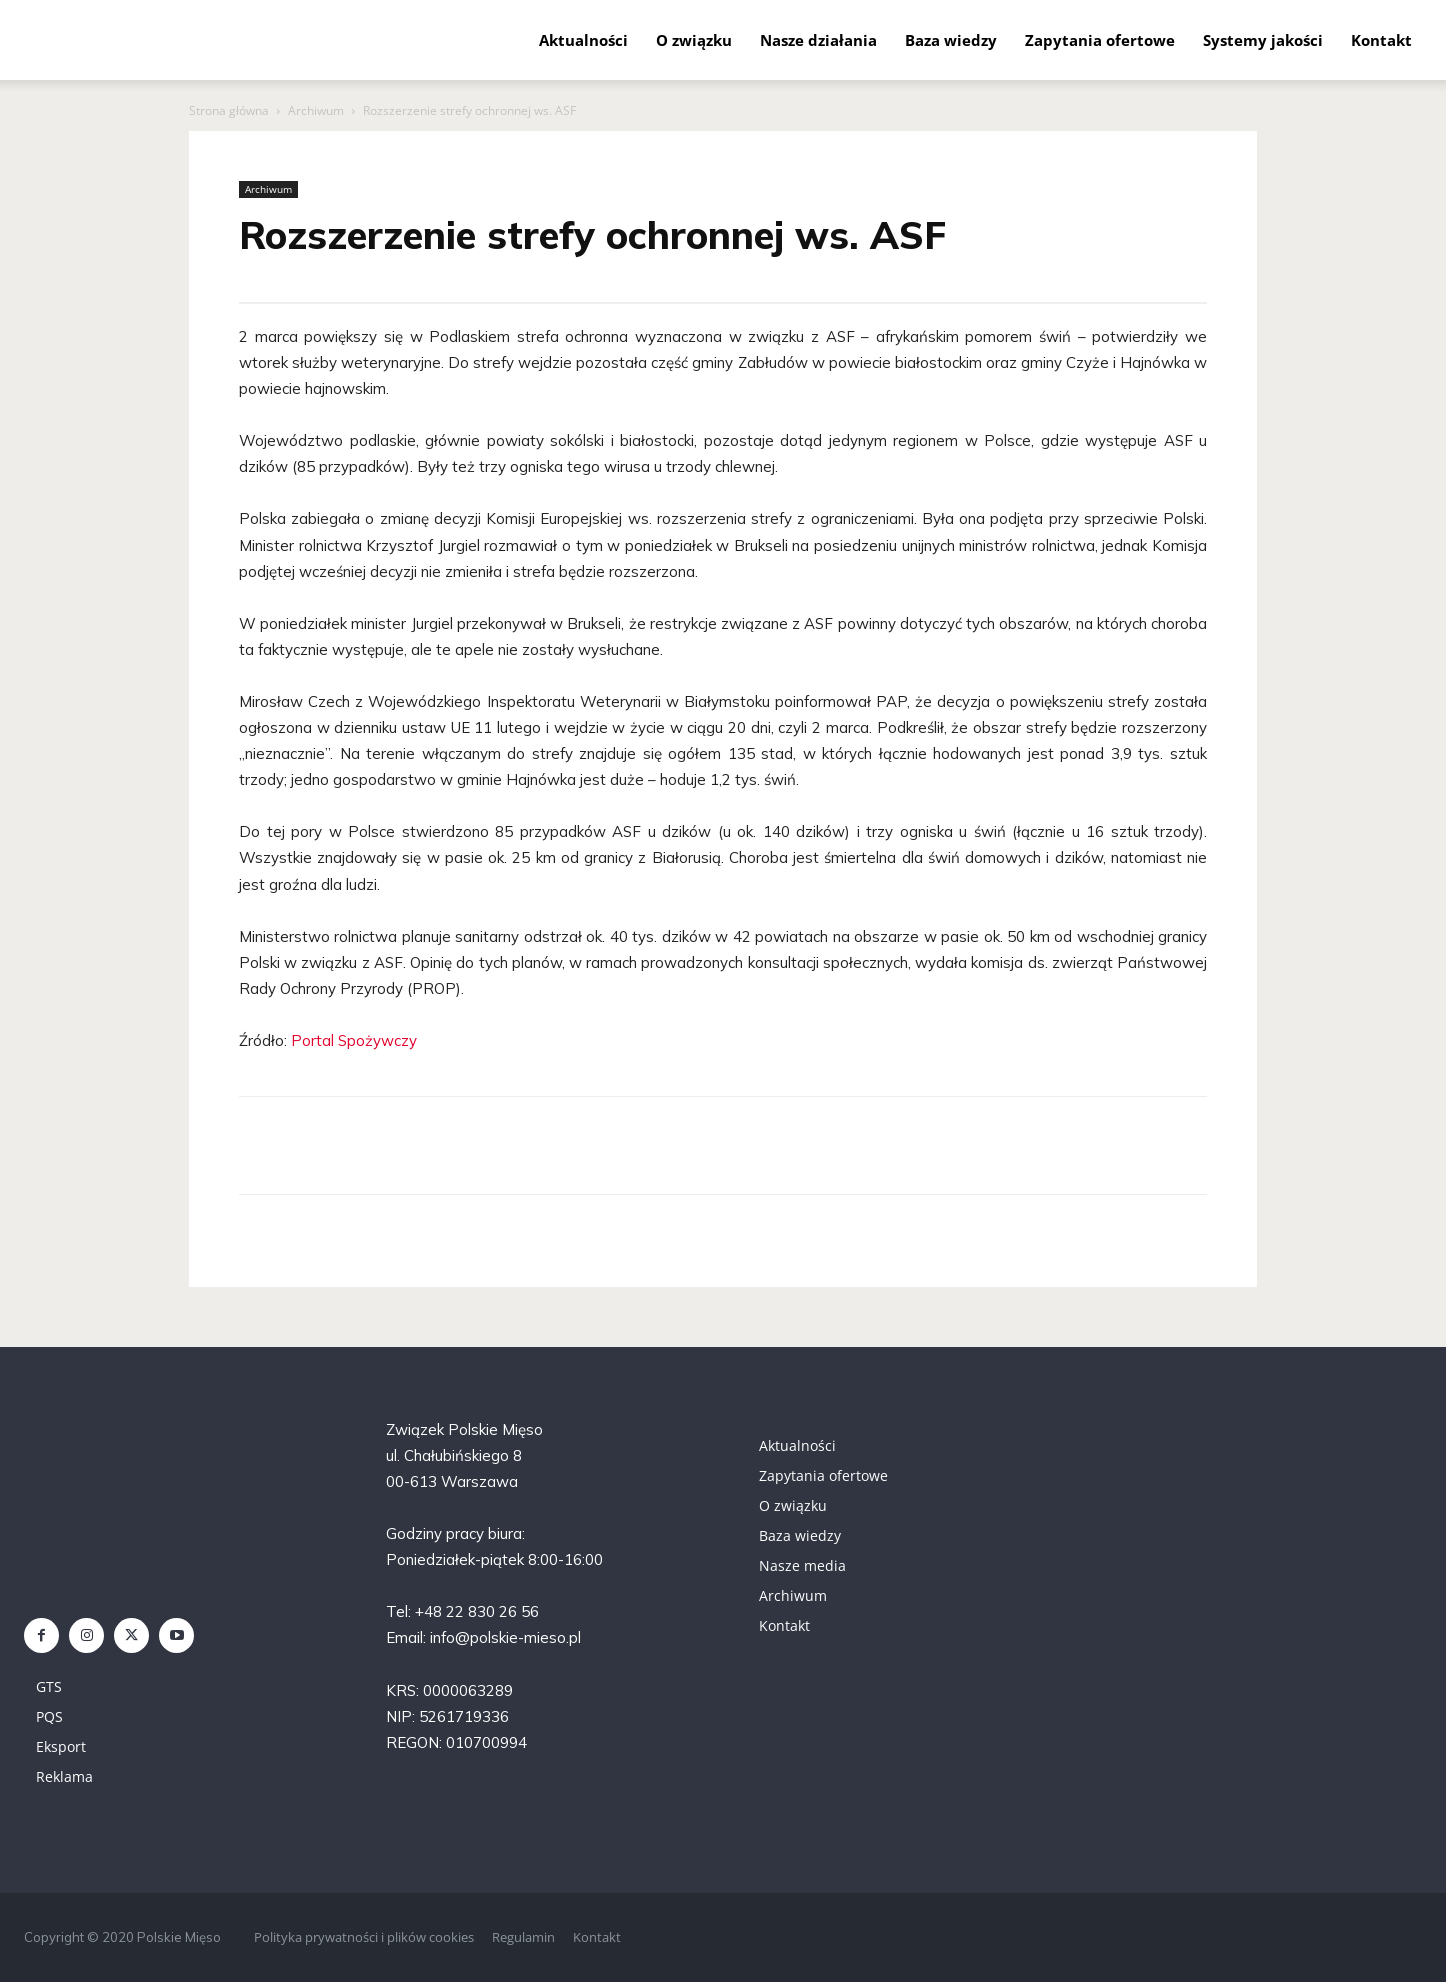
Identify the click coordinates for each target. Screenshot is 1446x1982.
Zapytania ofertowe (1100, 40)
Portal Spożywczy (354, 1040)
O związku (694, 40)
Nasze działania (818, 40)
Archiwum (316, 110)
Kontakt (1381, 40)
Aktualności (583, 40)
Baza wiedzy (951, 40)
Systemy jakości (1263, 40)
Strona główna (229, 110)
